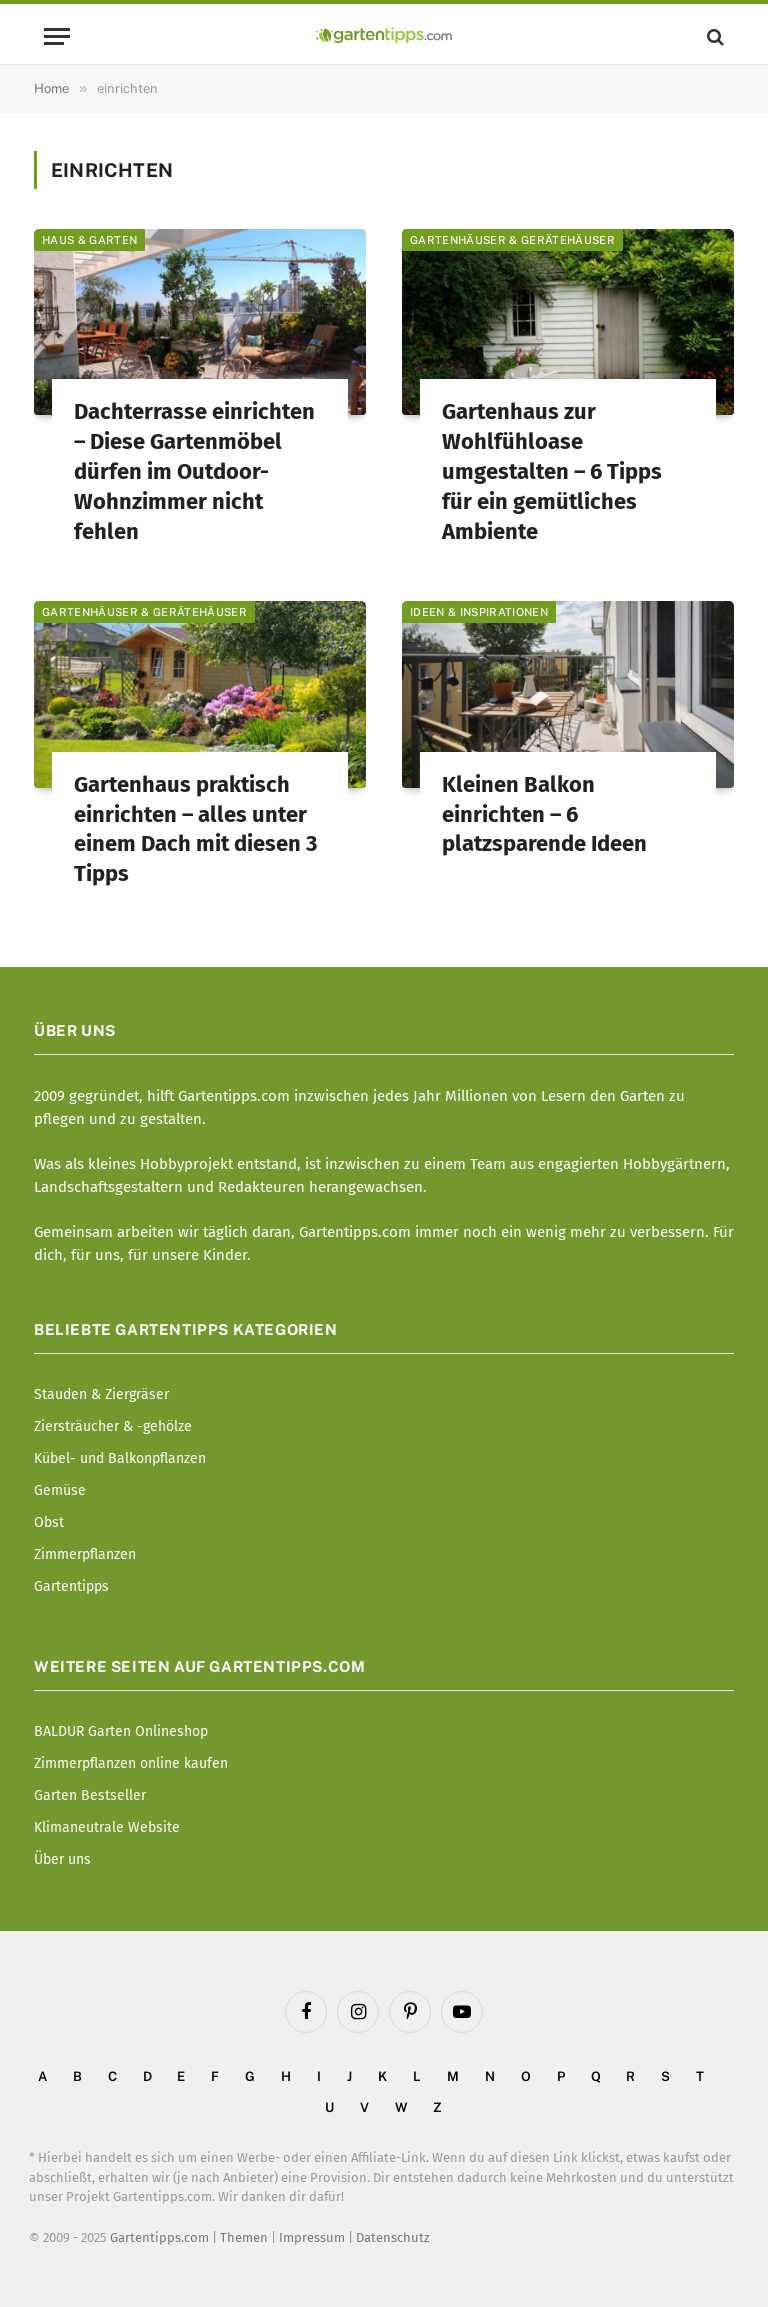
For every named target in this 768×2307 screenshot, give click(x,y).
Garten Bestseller (90, 1795)
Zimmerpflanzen (85, 1554)
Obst (49, 1522)
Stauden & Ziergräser (101, 1394)
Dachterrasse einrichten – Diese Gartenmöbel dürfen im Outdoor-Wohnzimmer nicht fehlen (194, 471)
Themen (244, 2237)
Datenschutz (393, 2237)
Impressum (312, 2237)
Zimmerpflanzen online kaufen (131, 1763)
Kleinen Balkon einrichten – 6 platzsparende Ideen (544, 814)
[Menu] (57, 36)
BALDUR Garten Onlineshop (121, 1731)
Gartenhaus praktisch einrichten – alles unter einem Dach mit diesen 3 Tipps (195, 829)
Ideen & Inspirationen (479, 612)
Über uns (62, 1859)
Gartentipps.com (159, 2237)
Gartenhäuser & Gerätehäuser (512, 240)
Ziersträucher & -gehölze (113, 1426)
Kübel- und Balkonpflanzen (120, 1458)
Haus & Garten (89, 240)
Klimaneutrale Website (107, 1827)
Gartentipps (71, 1586)
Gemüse (60, 1490)
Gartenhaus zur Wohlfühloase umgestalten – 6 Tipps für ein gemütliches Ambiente (552, 471)
